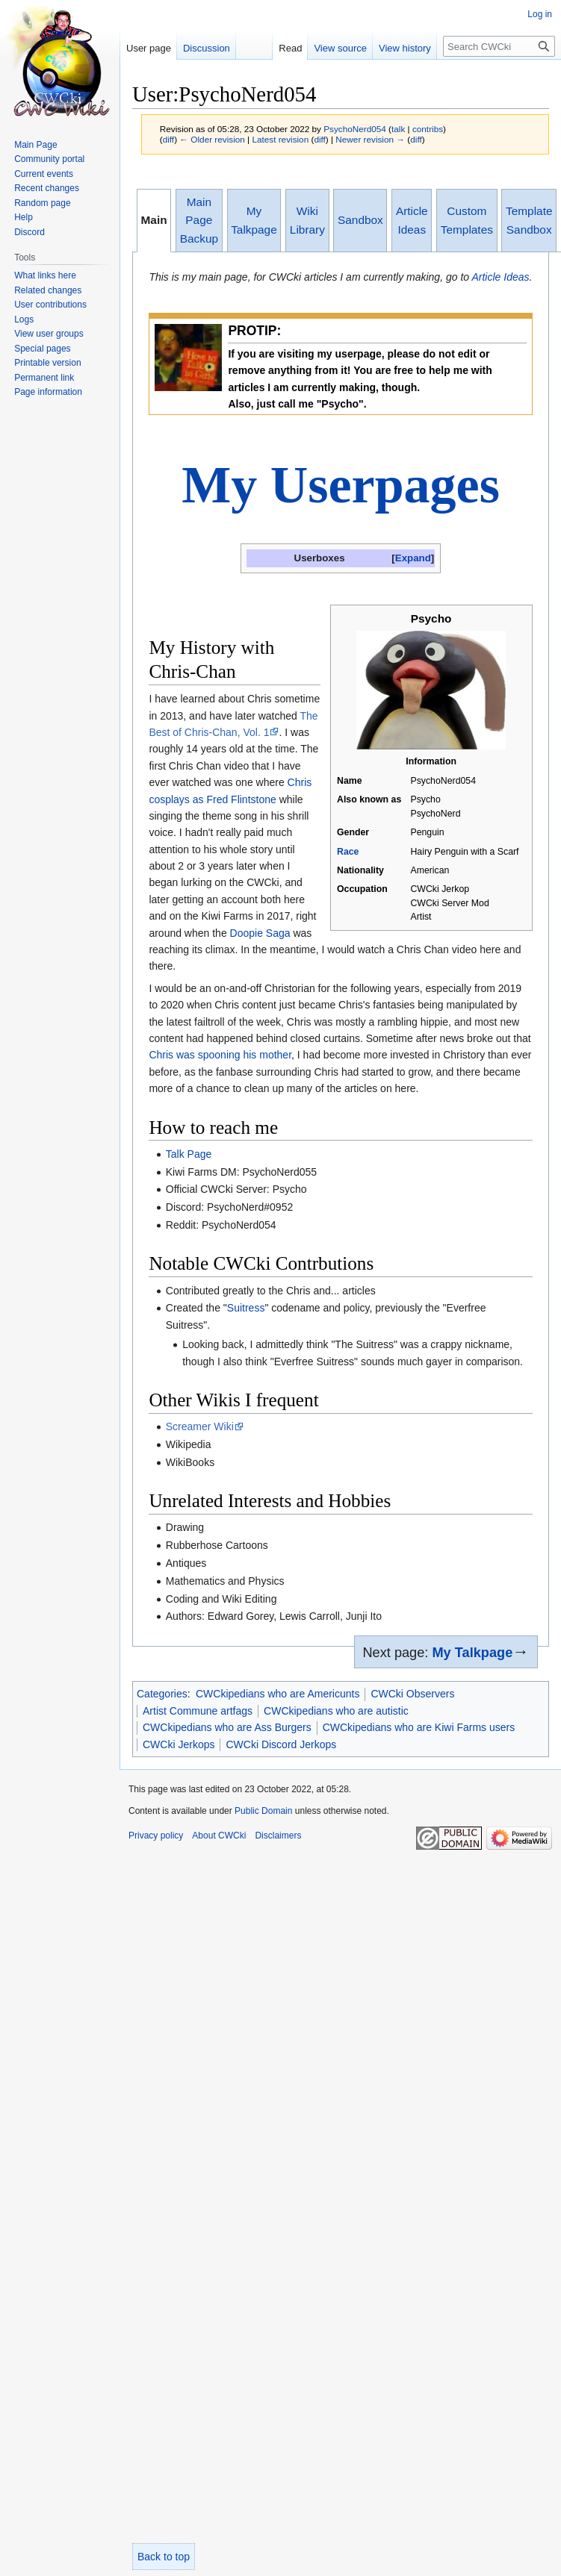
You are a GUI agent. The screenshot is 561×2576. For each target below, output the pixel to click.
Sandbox (360, 219)
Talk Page (188, 1154)
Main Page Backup (199, 220)
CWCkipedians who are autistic (336, 1711)
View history (392, 48)
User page (148, 48)
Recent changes (46, 188)
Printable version (47, 363)
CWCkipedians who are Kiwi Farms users (419, 1727)
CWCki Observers (412, 1694)
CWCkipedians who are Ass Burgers (227, 1727)
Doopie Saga (260, 933)
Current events (43, 174)
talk (398, 129)
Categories (162, 1694)
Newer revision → (370, 139)
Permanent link (44, 377)
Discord (29, 232)
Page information (48, 392)
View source (327, 48)
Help (23, 217)
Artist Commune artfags (197, 1711)
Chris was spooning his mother (220, 1055)
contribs (427, 129)
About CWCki (219, 1835)
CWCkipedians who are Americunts (277, 1694)
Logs (24, 319)
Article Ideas (500, 277)
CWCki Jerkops (178, 1744)
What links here (45, 275)
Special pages (42, 348)
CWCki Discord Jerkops (281, 1744)
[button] (412, 558)
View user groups (49, 333)
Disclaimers (278, 1835)
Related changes (47, 290)
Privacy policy (155, 1835)
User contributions (50, 304)
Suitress (246, 1308)
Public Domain (263, 1811)
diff (168, 139)
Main (154, 219)
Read (277, 48)
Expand (413, 558)
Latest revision (280, 139)
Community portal (49, 159)
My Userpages (341, 485)
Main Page (35, 145)
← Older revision (212, 139)
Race (348, 851)
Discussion (206, 48)
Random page (42, 203)
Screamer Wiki (200, 1426)
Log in (539, 14)
